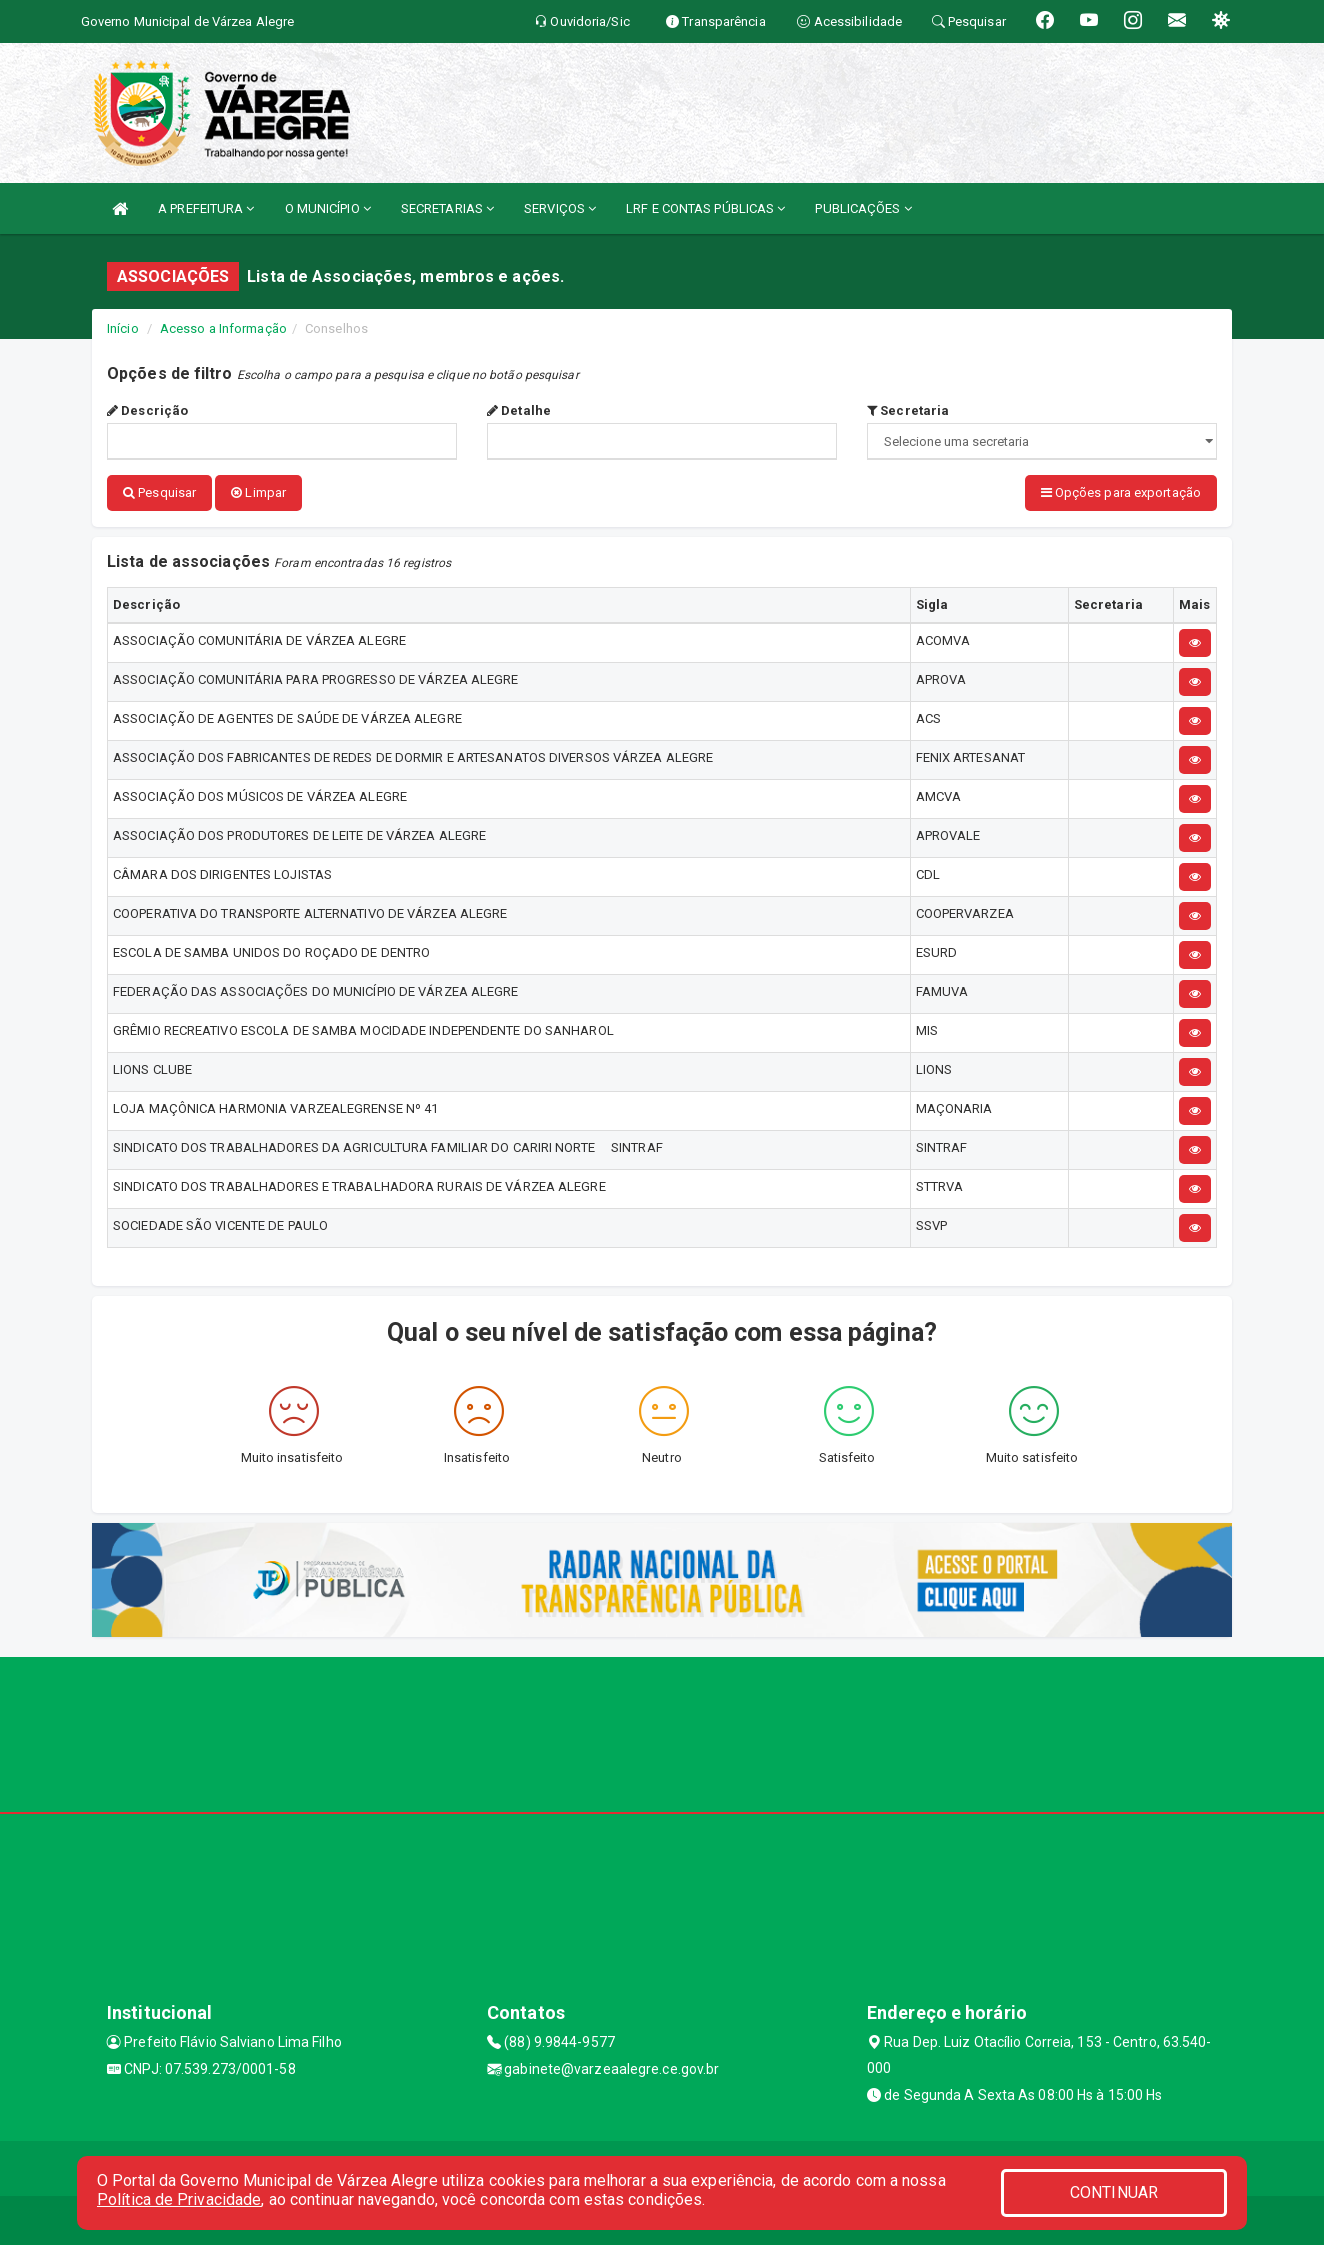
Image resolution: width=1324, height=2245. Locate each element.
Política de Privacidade (179, 2199)
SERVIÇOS (560, 208)
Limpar (258, 492)
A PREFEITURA (206, 208)
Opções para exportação (1121, 492)
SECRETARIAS (447, 208)
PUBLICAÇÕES (863, 208)
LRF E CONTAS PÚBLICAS (705, 208)
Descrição (147, 410)
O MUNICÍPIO (328, 208)
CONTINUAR (1114, 2192)
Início (123, 328)
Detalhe (519, 410)
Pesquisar (159, 492)
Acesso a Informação (223, 328)
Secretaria (908, 410)
